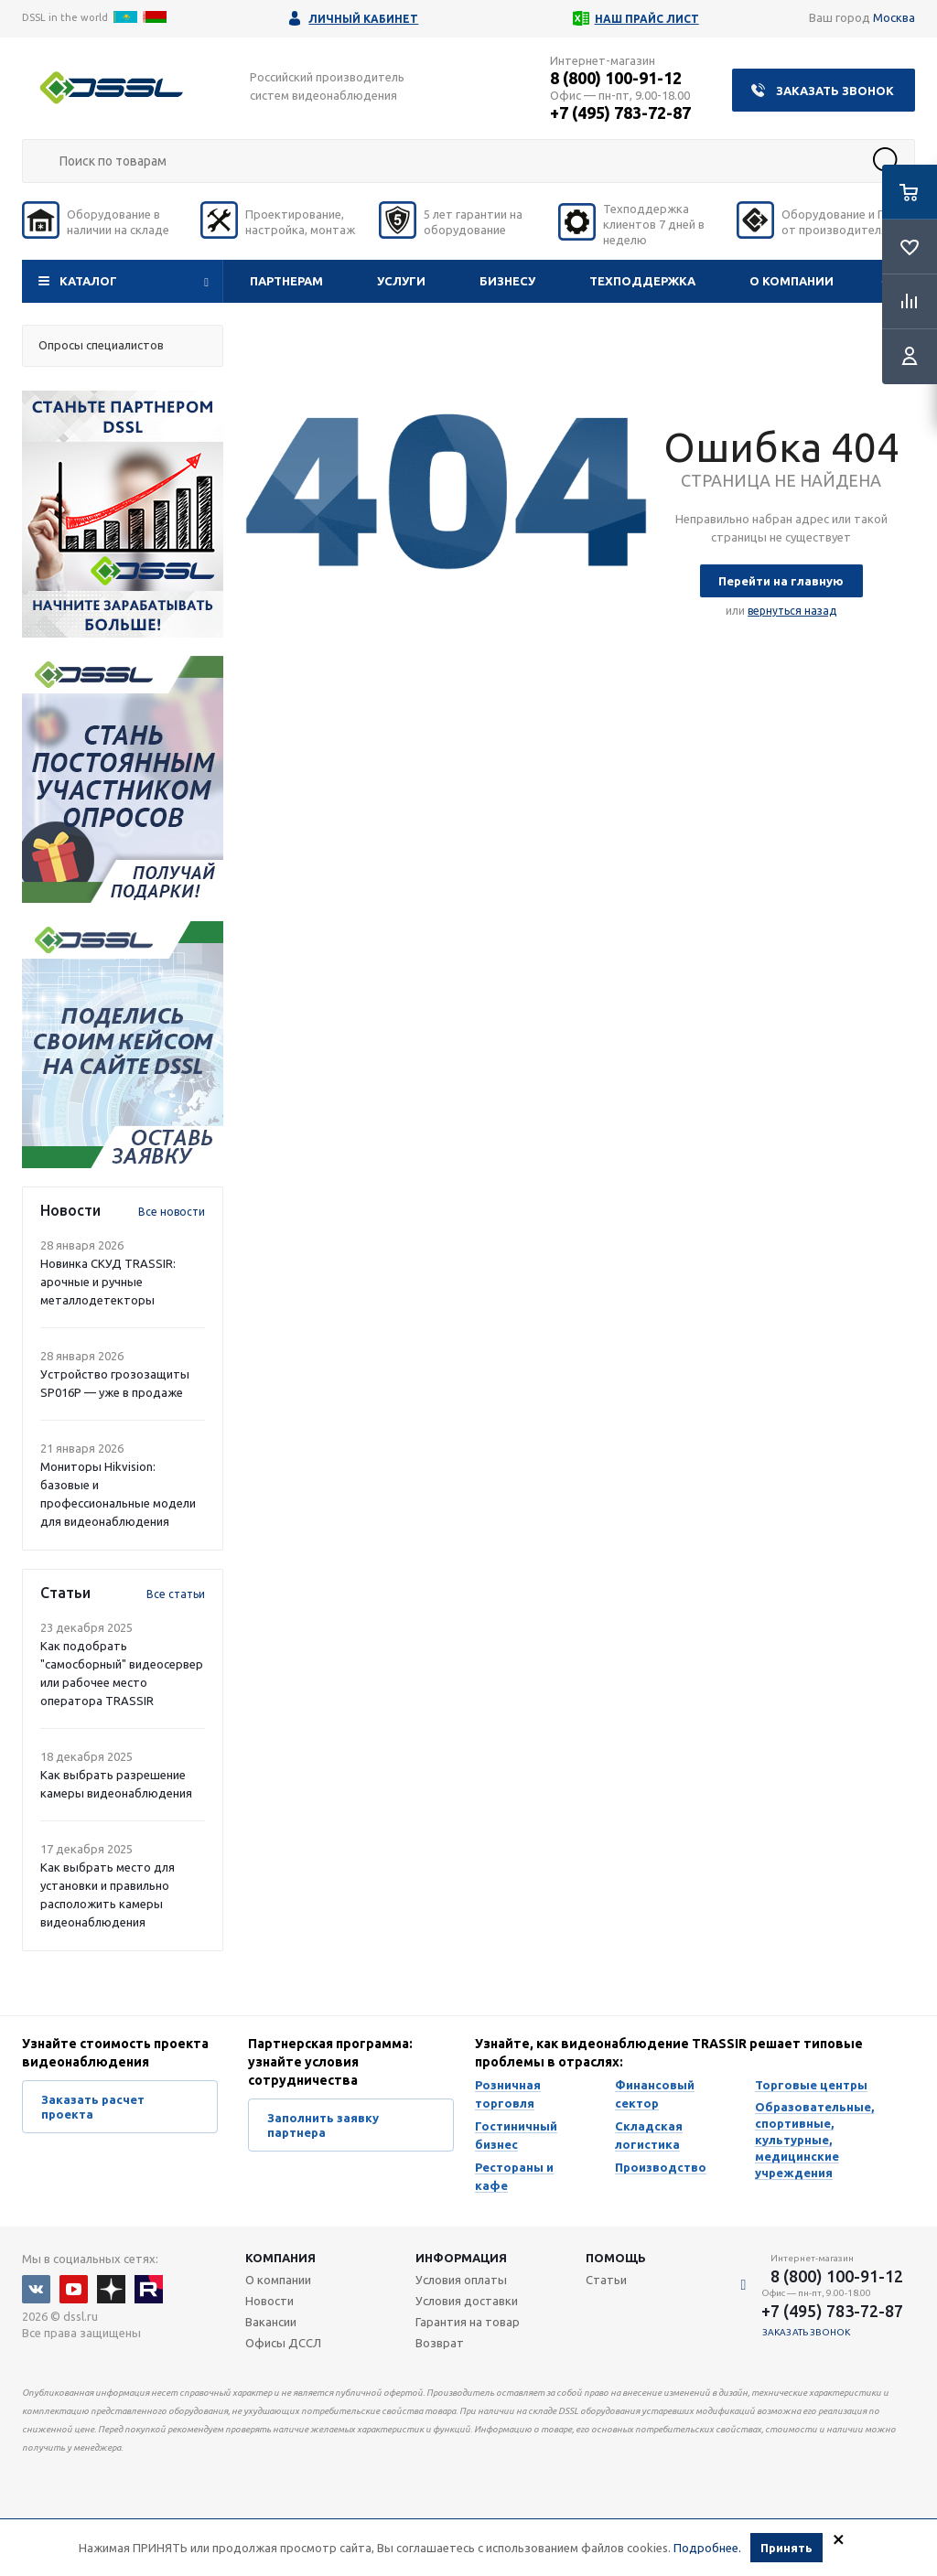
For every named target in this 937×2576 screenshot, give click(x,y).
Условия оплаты (461, 2279)
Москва (894, 17)
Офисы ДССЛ (283, 2342)
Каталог (88, 280)
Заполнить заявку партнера (323, 2125)
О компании (791, 280)
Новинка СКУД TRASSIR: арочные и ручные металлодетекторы (108, 1281)
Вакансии (270, 2321)
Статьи (606, 2279)
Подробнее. (707, 2547)
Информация (461, 2257)
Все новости (171, 1212)
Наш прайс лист (647, 19)
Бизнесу (507, 280)
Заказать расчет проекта (93, 2106)
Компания (280, 2257)
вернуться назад (792, 611)
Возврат (439, 2342)
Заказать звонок (835, 90)
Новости (269, 2300)
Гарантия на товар (467, 2321)
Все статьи (175, 1594)
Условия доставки (466, 2300)
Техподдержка (642, 280)
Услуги (401, 280)
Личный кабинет (363, 19)
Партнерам (286, 280)
